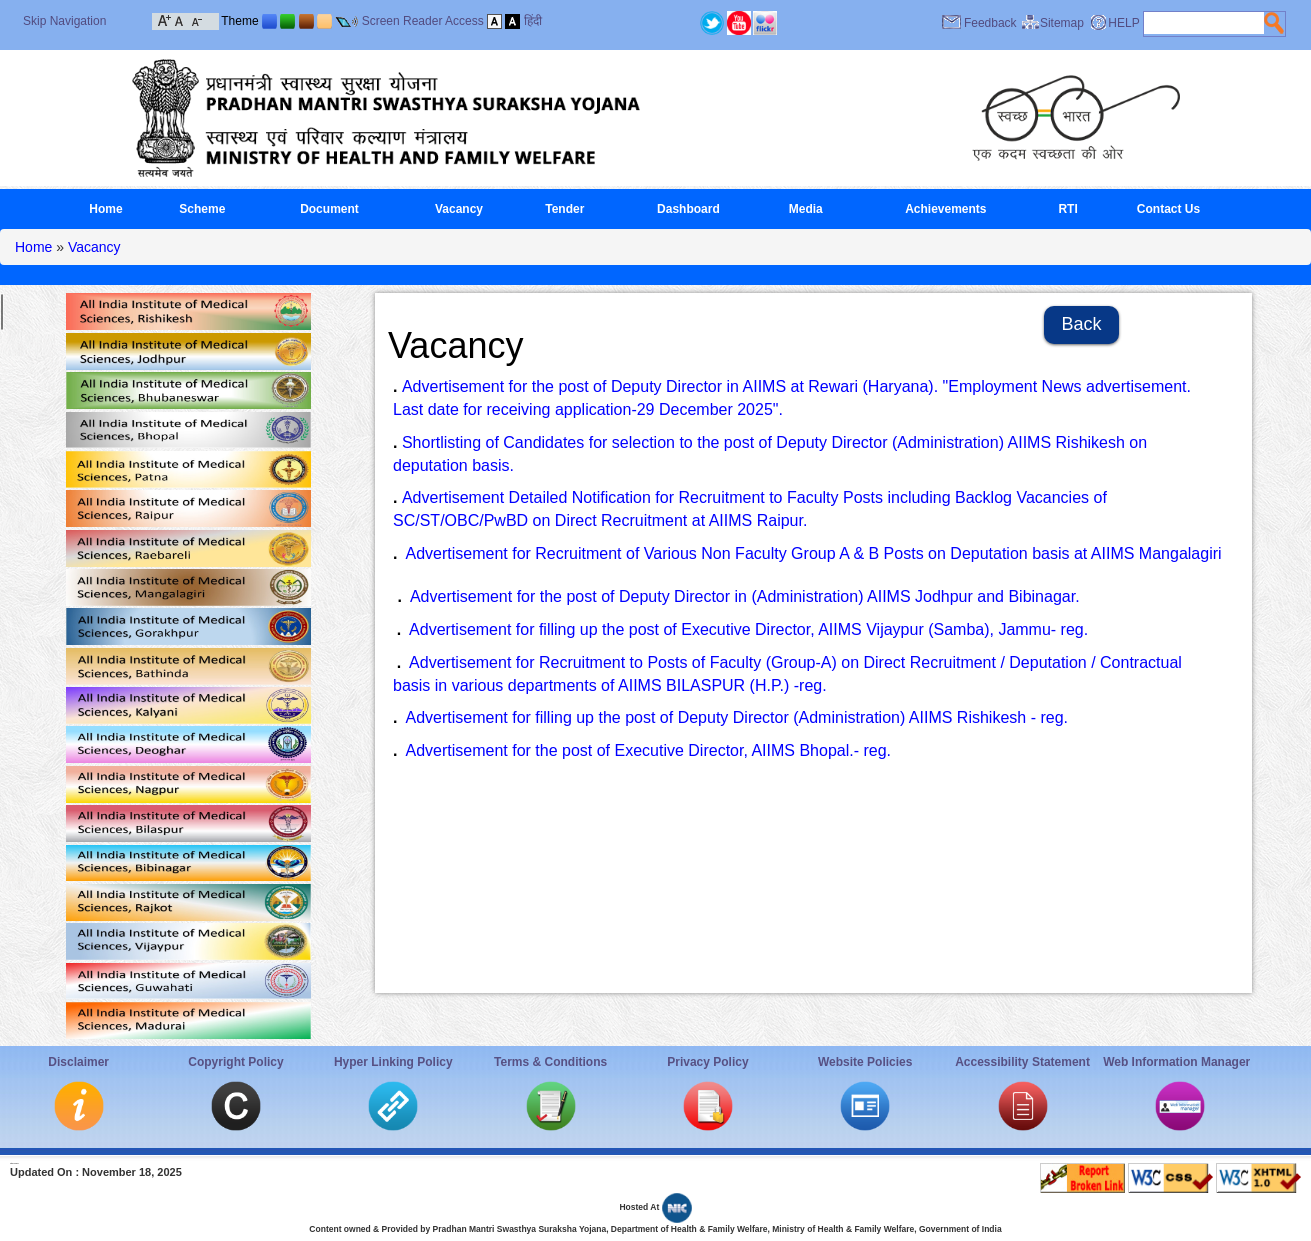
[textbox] (1204, 23)
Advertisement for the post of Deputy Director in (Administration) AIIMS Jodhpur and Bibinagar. (745, 596)
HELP (1123, 23)
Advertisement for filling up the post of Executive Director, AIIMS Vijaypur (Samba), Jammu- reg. (748, 629)
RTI (1067, 209)
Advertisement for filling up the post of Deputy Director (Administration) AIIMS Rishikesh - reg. (736, 717)
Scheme (202, 209)
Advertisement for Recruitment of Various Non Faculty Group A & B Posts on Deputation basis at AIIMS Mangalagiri (813, 553)
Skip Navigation (64, 21)
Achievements (945, 209)
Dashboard (688, 209)
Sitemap (1062, 23)
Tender (564, 209)
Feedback (990, 23)
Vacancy (459, 209)
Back (1082, 324)
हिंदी (533, 21)
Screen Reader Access (423, 21)
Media (806, 209)
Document (329, 209)
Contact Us (1168, 209)
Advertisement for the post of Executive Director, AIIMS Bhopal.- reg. (648, 750)
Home (105, 209)
